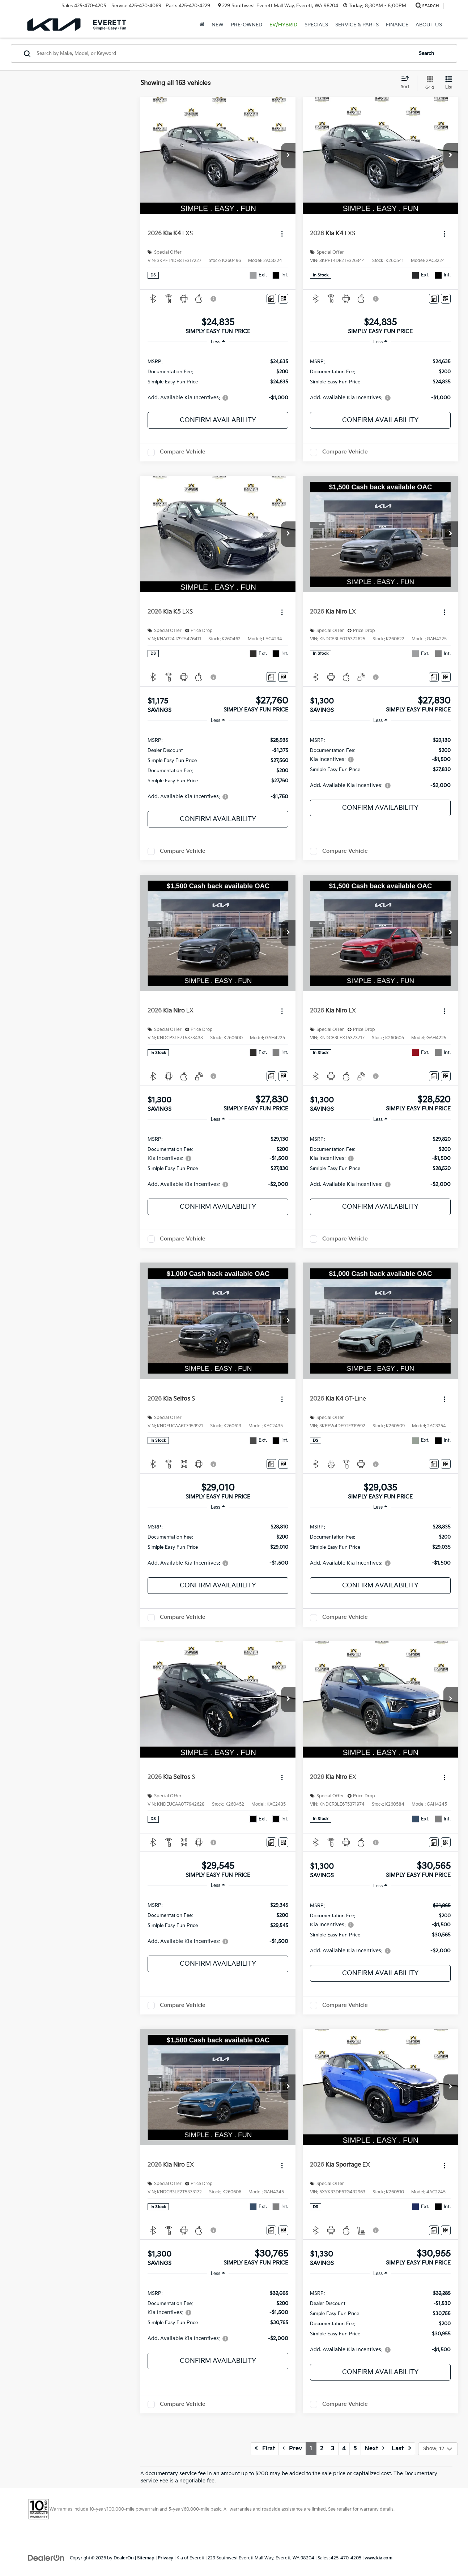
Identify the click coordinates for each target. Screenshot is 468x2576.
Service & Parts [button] (357, 25)
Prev (292, 2448)
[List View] (449, 83)
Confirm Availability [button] (218, 420)
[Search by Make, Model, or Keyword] (224, 53)
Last (401, 2448)
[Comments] (271, 299)
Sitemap (145, 2558)
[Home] (202, 25)
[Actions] (282, 233)
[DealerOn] (46, 2558)
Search (426, 53)
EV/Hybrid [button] (283, 25)
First (265, 2448)
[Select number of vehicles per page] (438, 2448)
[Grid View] (428, 83)
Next (374, 2448)
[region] (218, 379)
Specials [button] (316, 25)
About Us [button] (429, 25)
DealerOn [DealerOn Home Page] (124, 2558)
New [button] (218, 25)
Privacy (165, 2558)
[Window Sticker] (283, 299)
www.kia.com (378, 2558)
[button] (288, 155)
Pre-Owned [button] (246, 25)
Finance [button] (397, 25)
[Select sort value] (407, 83)
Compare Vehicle (182, 452)
